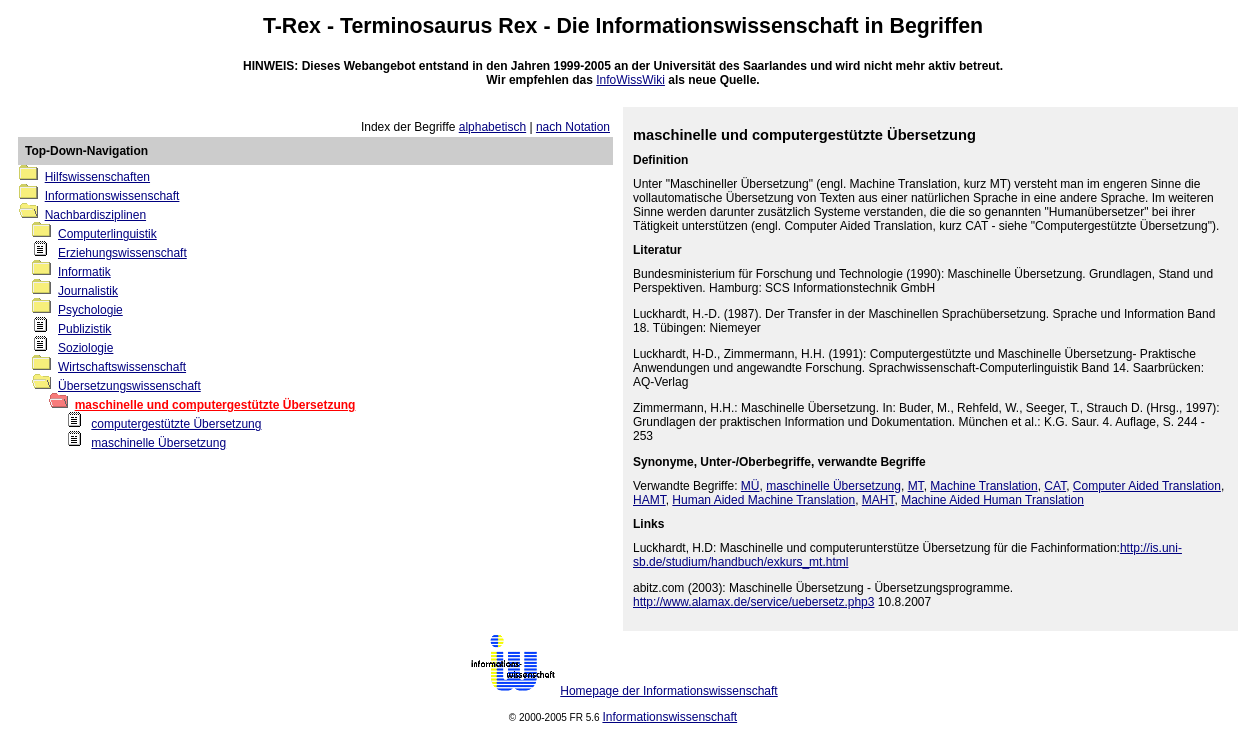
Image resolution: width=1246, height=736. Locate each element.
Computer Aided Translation (1147, 486)
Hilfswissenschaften (97, 177)
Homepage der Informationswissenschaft (668, 691)
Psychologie (90, 310)
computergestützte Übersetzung (176, 424)
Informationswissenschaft (727, 26)
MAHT (878, 500)
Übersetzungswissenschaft (129, 386)
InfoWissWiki (630, 80)
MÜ (750, 486)
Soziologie (85, 348)
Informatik (84, 272)
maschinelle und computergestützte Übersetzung (215, 405)
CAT (1055, 486)
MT (916, 486)
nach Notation (573, 127)
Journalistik (88, 291)
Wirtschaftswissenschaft (122, 367)
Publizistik (84, 329)
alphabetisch (492, 127)
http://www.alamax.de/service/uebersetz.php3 (753, 602)
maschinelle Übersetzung (158, 443)
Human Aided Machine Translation (763, 500)
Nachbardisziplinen (95, 215)
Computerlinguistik (107, 234)
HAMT (649, 500)
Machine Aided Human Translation (992, 500)
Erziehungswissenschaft (122, 253)
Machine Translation (983, 486)
